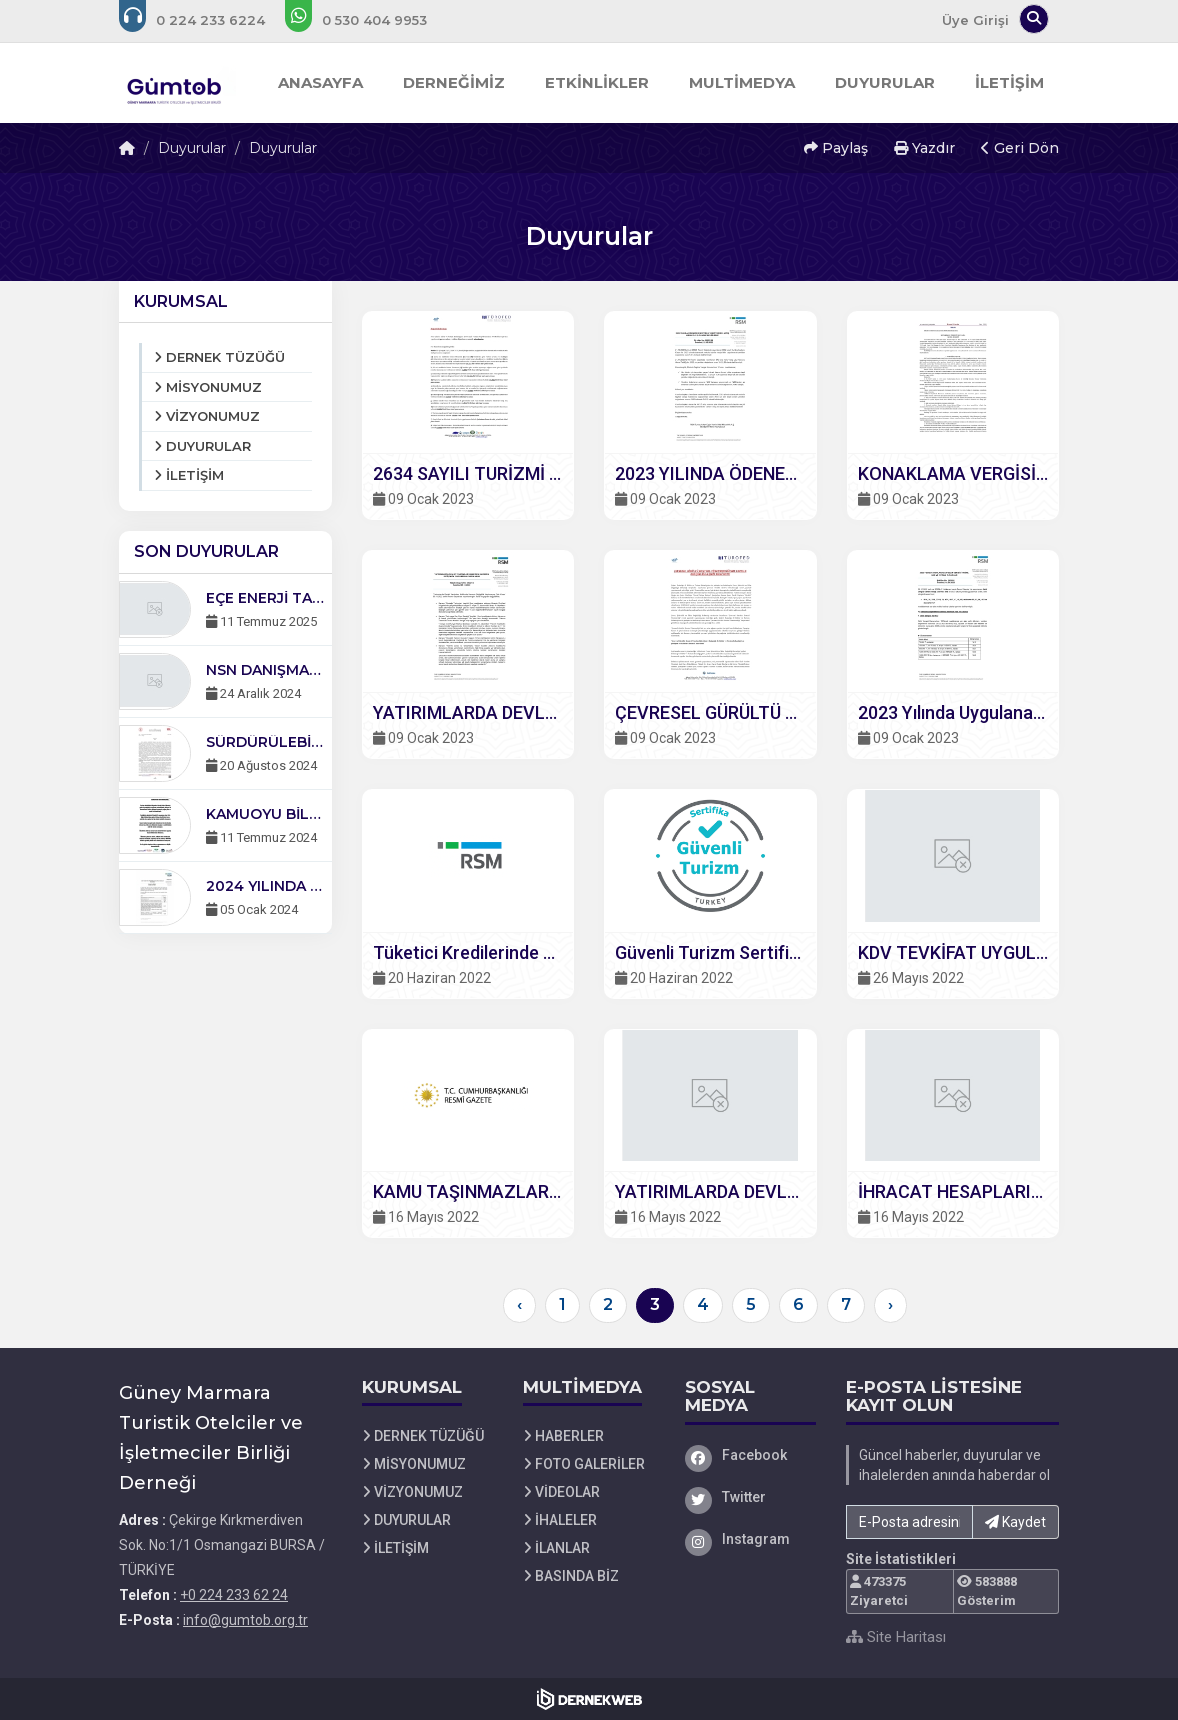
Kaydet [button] (1015, 1522)
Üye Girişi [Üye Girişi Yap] (975, 20)
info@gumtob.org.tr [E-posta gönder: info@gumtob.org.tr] (245, 1620)
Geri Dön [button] (1020, 148)
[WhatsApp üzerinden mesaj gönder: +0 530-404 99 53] (369, 20)
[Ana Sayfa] (177, 83)
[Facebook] (751, 1455)
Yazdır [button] (924, 148)
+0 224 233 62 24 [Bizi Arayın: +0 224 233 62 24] (234, 1595)
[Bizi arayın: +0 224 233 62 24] (205, 20)
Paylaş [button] (836, 148)
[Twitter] (751, 1497)
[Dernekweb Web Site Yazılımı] (589, 1699)
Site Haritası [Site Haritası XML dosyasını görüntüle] (896, 1637)
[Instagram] (751, 1539)
